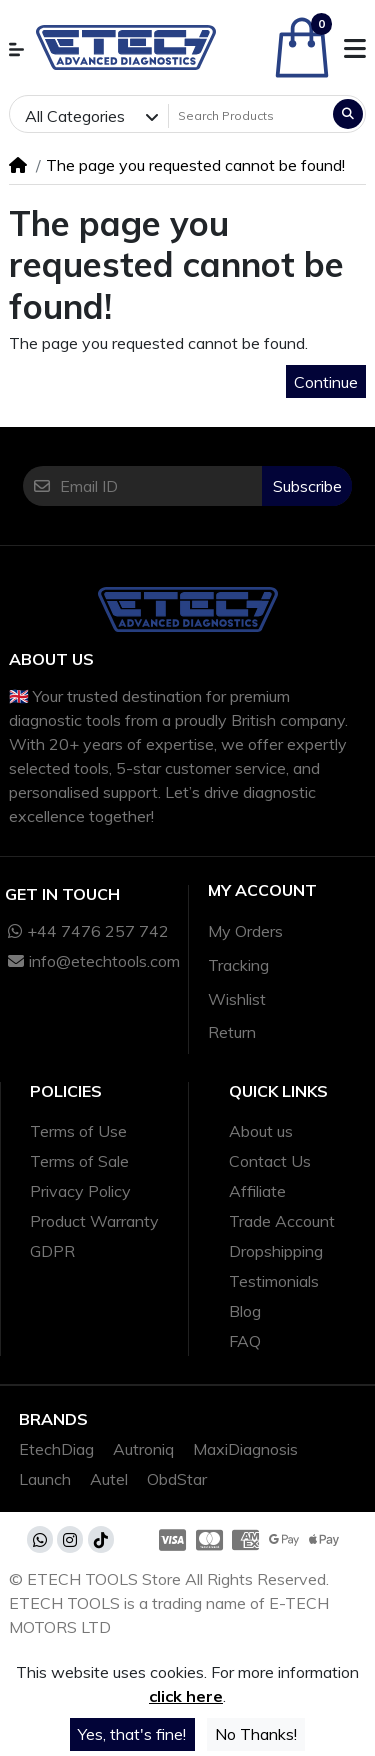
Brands (53, 1419)
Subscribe (307, 486)
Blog (245, 1311)
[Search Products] (249, 116)
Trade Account (282, 1221)
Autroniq (143, 1449)
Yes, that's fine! (132, 1734)
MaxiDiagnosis (245, 1449)
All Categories (75, 116)
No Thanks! (256, 1734)
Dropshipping (276, 1251)
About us (261, 1131)
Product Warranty (94, 1221)
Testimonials (274, 1281)
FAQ (245, 1341)
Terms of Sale (79, 1161)
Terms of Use (78, 1131)
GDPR (52, 1251)
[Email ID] (161, 486)
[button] (16, 49)
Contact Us (270, 1161)
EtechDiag (56, 1449)
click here (186, 1696)
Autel (109, 1479)
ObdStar (177, 1479)
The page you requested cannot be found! (195, 165)
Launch (45, 1479)
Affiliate (257, 1191)
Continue (326, 382)
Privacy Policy (80, 1191)
